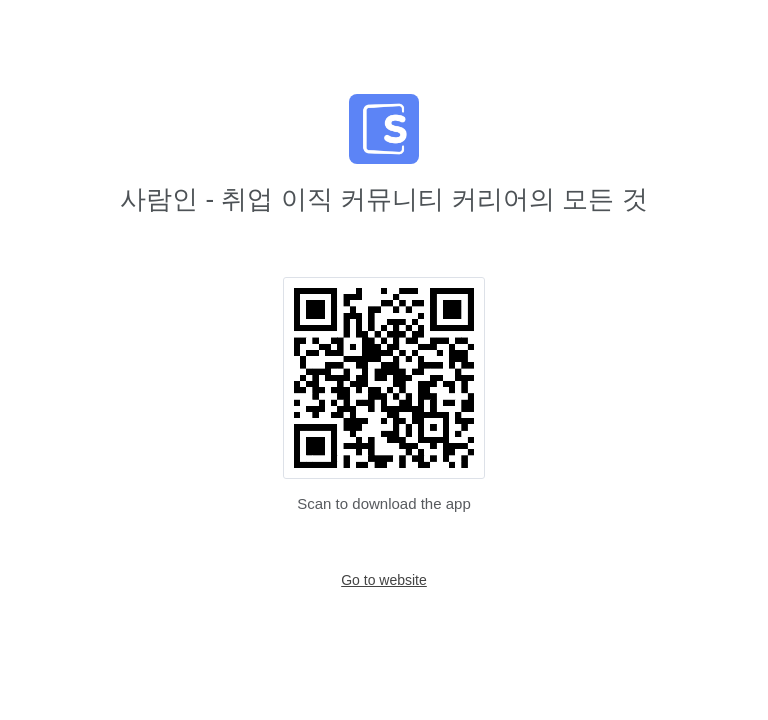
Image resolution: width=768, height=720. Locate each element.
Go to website (384, 580)
